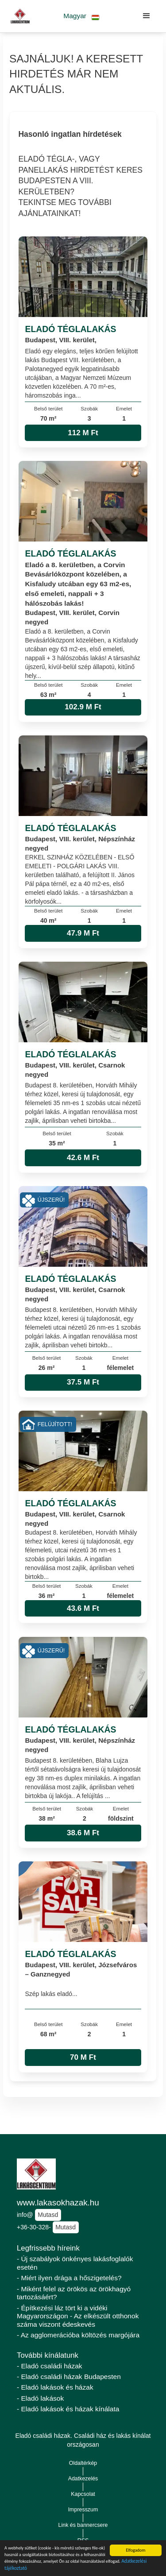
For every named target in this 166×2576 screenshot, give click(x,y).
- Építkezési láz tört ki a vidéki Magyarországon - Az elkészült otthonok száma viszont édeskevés (78, 2316)
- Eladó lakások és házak (55, 2387)
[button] (81, 16)
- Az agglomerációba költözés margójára (78, 2335)
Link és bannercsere (83, 2525)
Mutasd (48, 2214)
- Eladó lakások (40, 2398)
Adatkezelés (83, 2478)
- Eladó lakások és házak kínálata (68, 2409)
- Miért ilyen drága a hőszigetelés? (69, 2278)
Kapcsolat (83, 2494)
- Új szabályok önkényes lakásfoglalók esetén (75, 2263)
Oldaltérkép (83, 2463)
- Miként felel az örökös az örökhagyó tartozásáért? (74, 2293)
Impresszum (83, 2509)
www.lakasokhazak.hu (58, 2202)
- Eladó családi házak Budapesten (69, 2376)
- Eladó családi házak (49, 2366)
